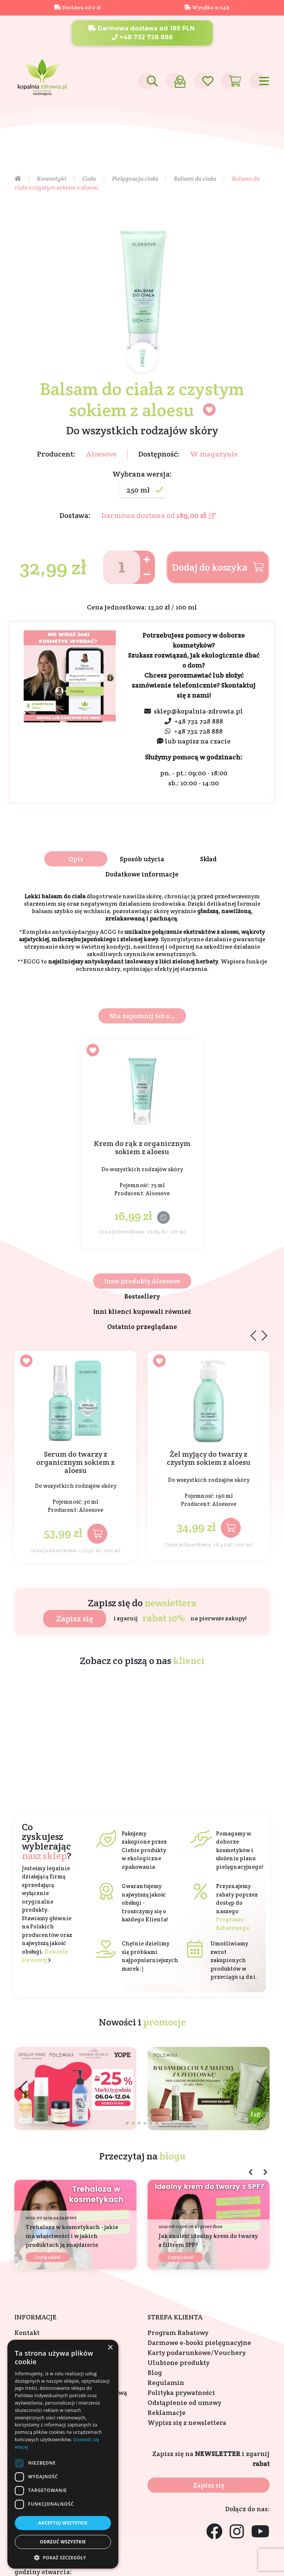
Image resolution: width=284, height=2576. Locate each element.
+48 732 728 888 (142, 37)
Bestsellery (142, 1296)
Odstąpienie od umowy (184, 2402)
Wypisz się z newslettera (187, 2422)
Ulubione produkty (178, 2362)
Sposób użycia (142, 859)
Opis (75, 859)
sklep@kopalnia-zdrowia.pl (198, 711)
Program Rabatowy (178, 2332)
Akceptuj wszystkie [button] (62, 2523)
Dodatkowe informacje (142, 874)
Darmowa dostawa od (158, 515)
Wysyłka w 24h (207, 7)
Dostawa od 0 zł (77, 7)
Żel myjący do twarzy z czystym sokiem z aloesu (208, 1458)
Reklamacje (167, 2412)
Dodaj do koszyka (218, 567)
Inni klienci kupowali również (142, 1311)
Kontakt (27, 2332)
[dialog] (62, 2454)
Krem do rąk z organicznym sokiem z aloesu (142, 1147)
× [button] (110, 2348)
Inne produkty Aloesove (142, 1281)
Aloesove (101, 454)
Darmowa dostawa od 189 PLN (141, 28)
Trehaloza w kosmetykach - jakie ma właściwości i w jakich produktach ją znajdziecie (72, 2236)
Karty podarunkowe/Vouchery (197, 2352)
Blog (155, 2372)
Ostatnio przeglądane (142, 1326)
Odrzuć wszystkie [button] (63, 2542)
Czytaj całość (48, 2257)
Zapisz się (74, 1618)
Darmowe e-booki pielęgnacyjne (199, 2342)
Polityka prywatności (181, 2392)
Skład (208, 859)
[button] (261, 2089)
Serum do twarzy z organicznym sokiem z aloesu (75, 1462)
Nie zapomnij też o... (142, 1016)
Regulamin (166, 2382)
